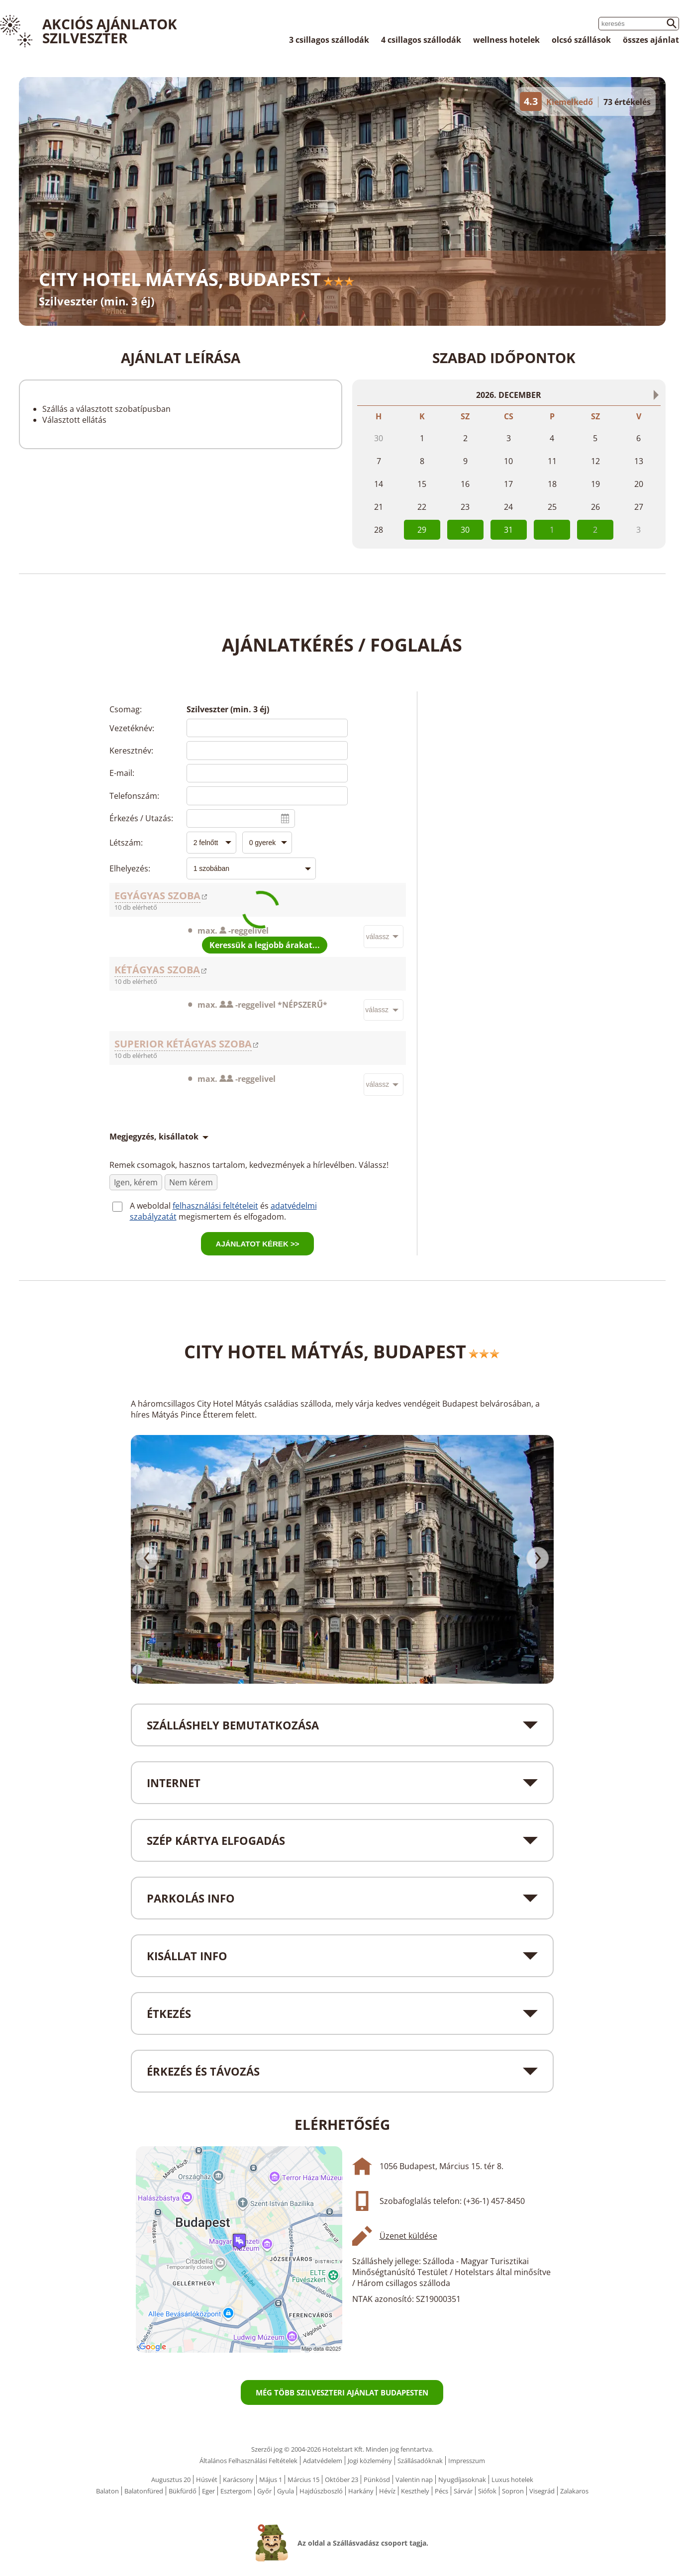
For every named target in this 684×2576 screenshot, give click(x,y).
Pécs (441, 2490)
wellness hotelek (506, 39)
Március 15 (303, 2479)
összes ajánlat (651, 39)
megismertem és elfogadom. (232, 1216)
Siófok (487, 2490)
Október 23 (341, 2479)
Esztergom (236, 2490)
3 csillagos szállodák (329, 39)
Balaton (107, 2490)
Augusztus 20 (171, 2479)
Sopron (513, 2490)
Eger (208, 2490)
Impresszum (466, 2460)
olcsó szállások (581, 39)
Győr (264, 2490)
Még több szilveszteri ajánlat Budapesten (342, 2392)
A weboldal (151, 1205)
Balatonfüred (143, 2490)
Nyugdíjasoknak (462, 2479)
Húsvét (206, 2479)
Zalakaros (574, 2490)
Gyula (285, 2490)
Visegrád (542, 2490)
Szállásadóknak (420, 2460)
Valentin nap (414, 2479)
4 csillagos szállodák (421, 39)
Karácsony (238, 2479)
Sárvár (463, 2490)
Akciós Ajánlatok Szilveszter (109, 30)
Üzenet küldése (408, 2235)
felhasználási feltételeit (215, 1205)
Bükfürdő (182, 2490)
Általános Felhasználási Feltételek (248, 2460)
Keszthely (415, 2490)
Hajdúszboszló (321, 2490)
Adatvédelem (322, 2460)
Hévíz (387, 2490)
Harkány (361, 2490)
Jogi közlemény (370, 2460)
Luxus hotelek (512, 2479)
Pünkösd (377, 2479)
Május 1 (270, 2479)
